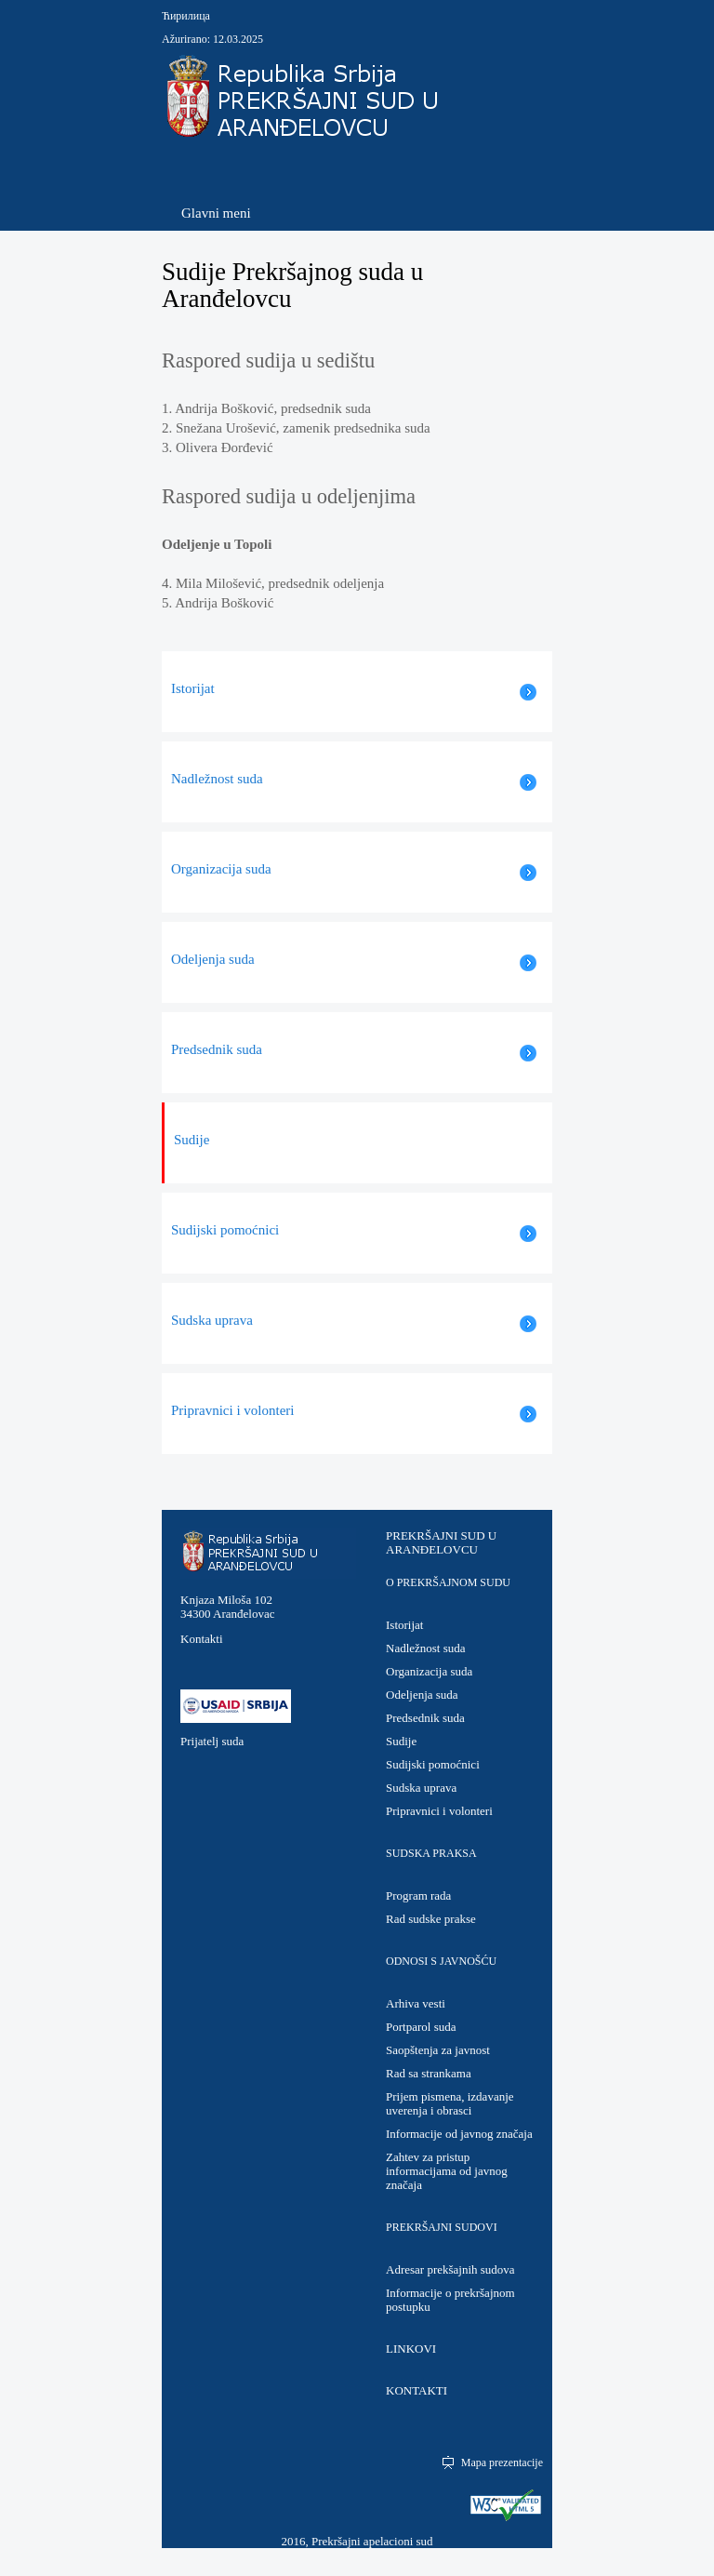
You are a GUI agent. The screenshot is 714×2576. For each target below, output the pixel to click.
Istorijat (404, 1625)
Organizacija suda (429, 1671)
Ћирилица (186, 15)
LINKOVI (411, 2349)
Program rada (418, 1895)
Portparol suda (421, 2027)
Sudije (401, 1741)
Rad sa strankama (428, 2073)
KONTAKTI (416, 2390)
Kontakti (201, 1639)
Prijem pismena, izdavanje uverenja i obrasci (450, 2103)
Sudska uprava (421, 1788)
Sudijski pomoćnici (433, 1764)
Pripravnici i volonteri (439, 1811)
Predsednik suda (425, 1718)
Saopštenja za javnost (438, 2050)
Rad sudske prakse (431, 1919)
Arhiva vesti (415, 2003)
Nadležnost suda (426, 1648)
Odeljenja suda (422, 1695)
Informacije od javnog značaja (459, 2134)
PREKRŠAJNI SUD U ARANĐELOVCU (441, 1542)
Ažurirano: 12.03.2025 (212, 39)
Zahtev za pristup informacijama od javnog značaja (447, 2171)
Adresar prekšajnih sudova (450, 2269)
